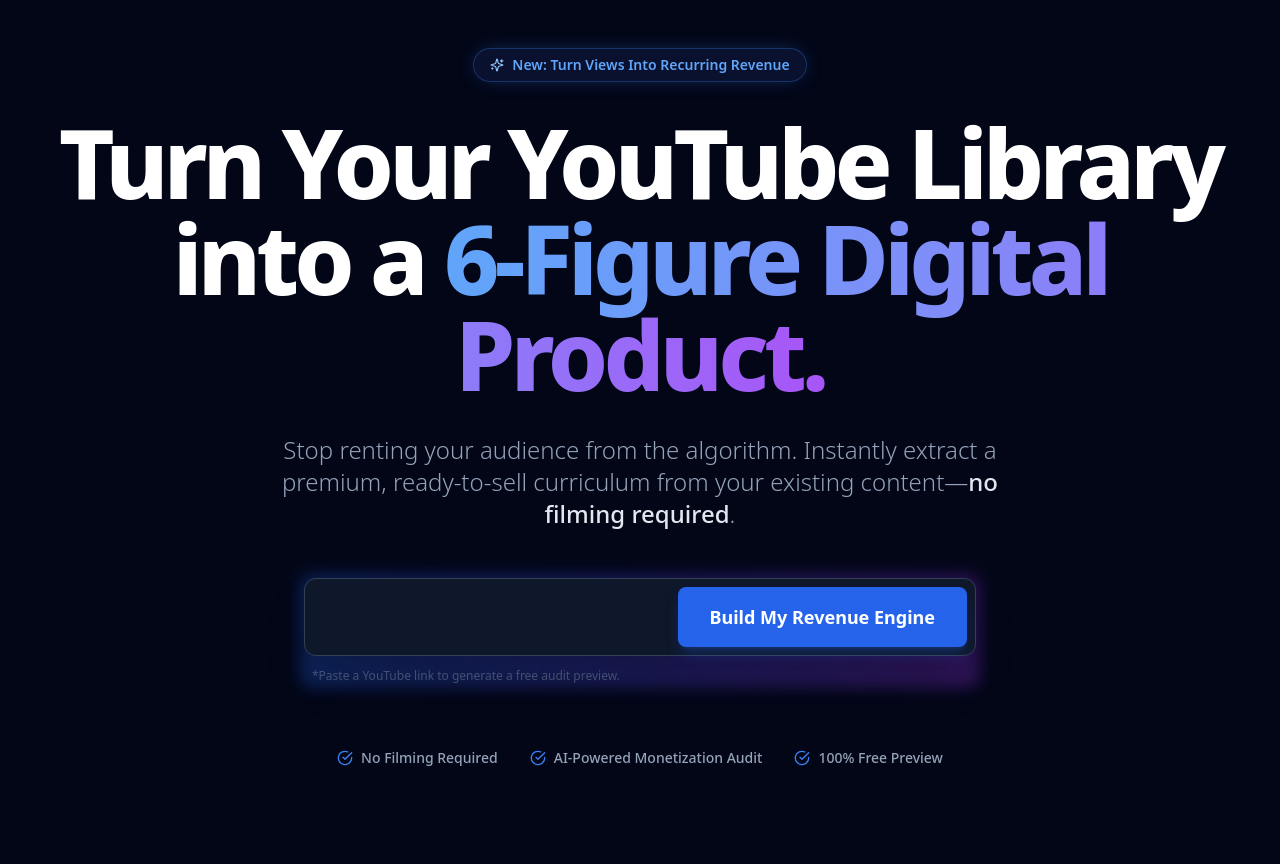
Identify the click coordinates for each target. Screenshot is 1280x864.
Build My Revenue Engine (822, 617)
